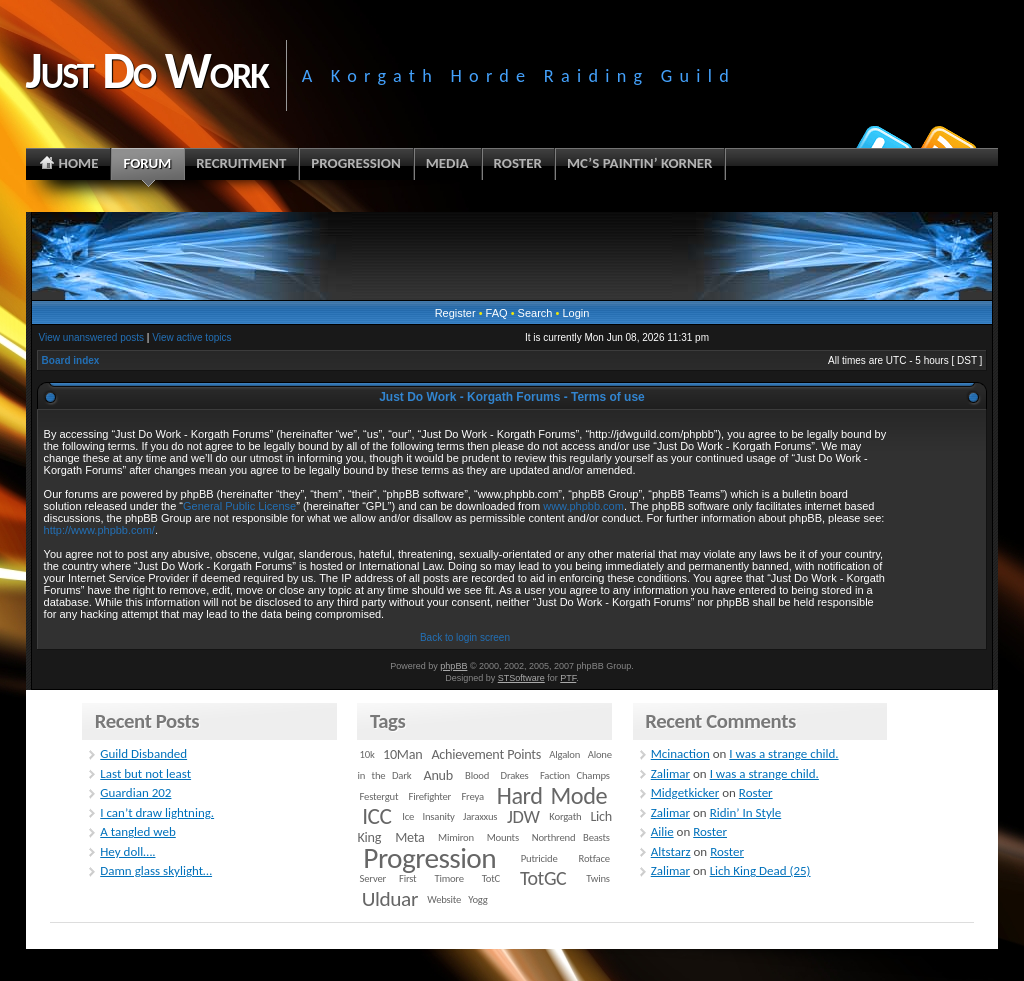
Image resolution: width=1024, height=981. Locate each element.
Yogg (477, 899)
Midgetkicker (685, 792)
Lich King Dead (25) (760, 870)
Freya (472, 796)
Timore (448, 878)
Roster (756, 792)
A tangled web (138, 831)
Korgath (565, 816)
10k (367, 754)
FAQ (497, 313)
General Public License (239, 506)
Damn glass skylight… (156, 870)
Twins (598, 878)
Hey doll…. (127, 851)
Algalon (564, 754)
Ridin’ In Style (746, 812)
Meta (409, 837)
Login (575, 313)
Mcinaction (680, 753)
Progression (429, 858)
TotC (491, 878)
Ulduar (390, 899)
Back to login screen (465, 637)
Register (455, 313)
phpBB (453, 666)
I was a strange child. (783, 753)
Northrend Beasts (571, 837)
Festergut (379, 796)
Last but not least (145, 773)
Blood (477, 775)
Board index (71, 360)
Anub (438, 775)
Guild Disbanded (143, 753)
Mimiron (456, 837)
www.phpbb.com (583, 506)
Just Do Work (147, 70)
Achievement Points (486, 754)
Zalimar (670, 773)
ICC (376, 816)
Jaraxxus (480, 816)
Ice (408, 816)
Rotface (594, 858)
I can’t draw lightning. (157, 812)
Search (535, 313)
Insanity (438, 816)
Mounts (503, 837)
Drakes (515, 775)
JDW (523, 816)
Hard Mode (552, 796)
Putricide (539, 858)
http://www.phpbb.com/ (99, 530)
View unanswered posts (91, 337)
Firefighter (430, 796)
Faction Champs (575, 775)
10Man (402, 754)
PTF (568, 678)
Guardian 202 (135, 792)
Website (444, 899)
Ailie (662, 831)
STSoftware (521, 678)
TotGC (543, 878)
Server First (388, 878)
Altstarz (671, 851)
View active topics (191, 337)
